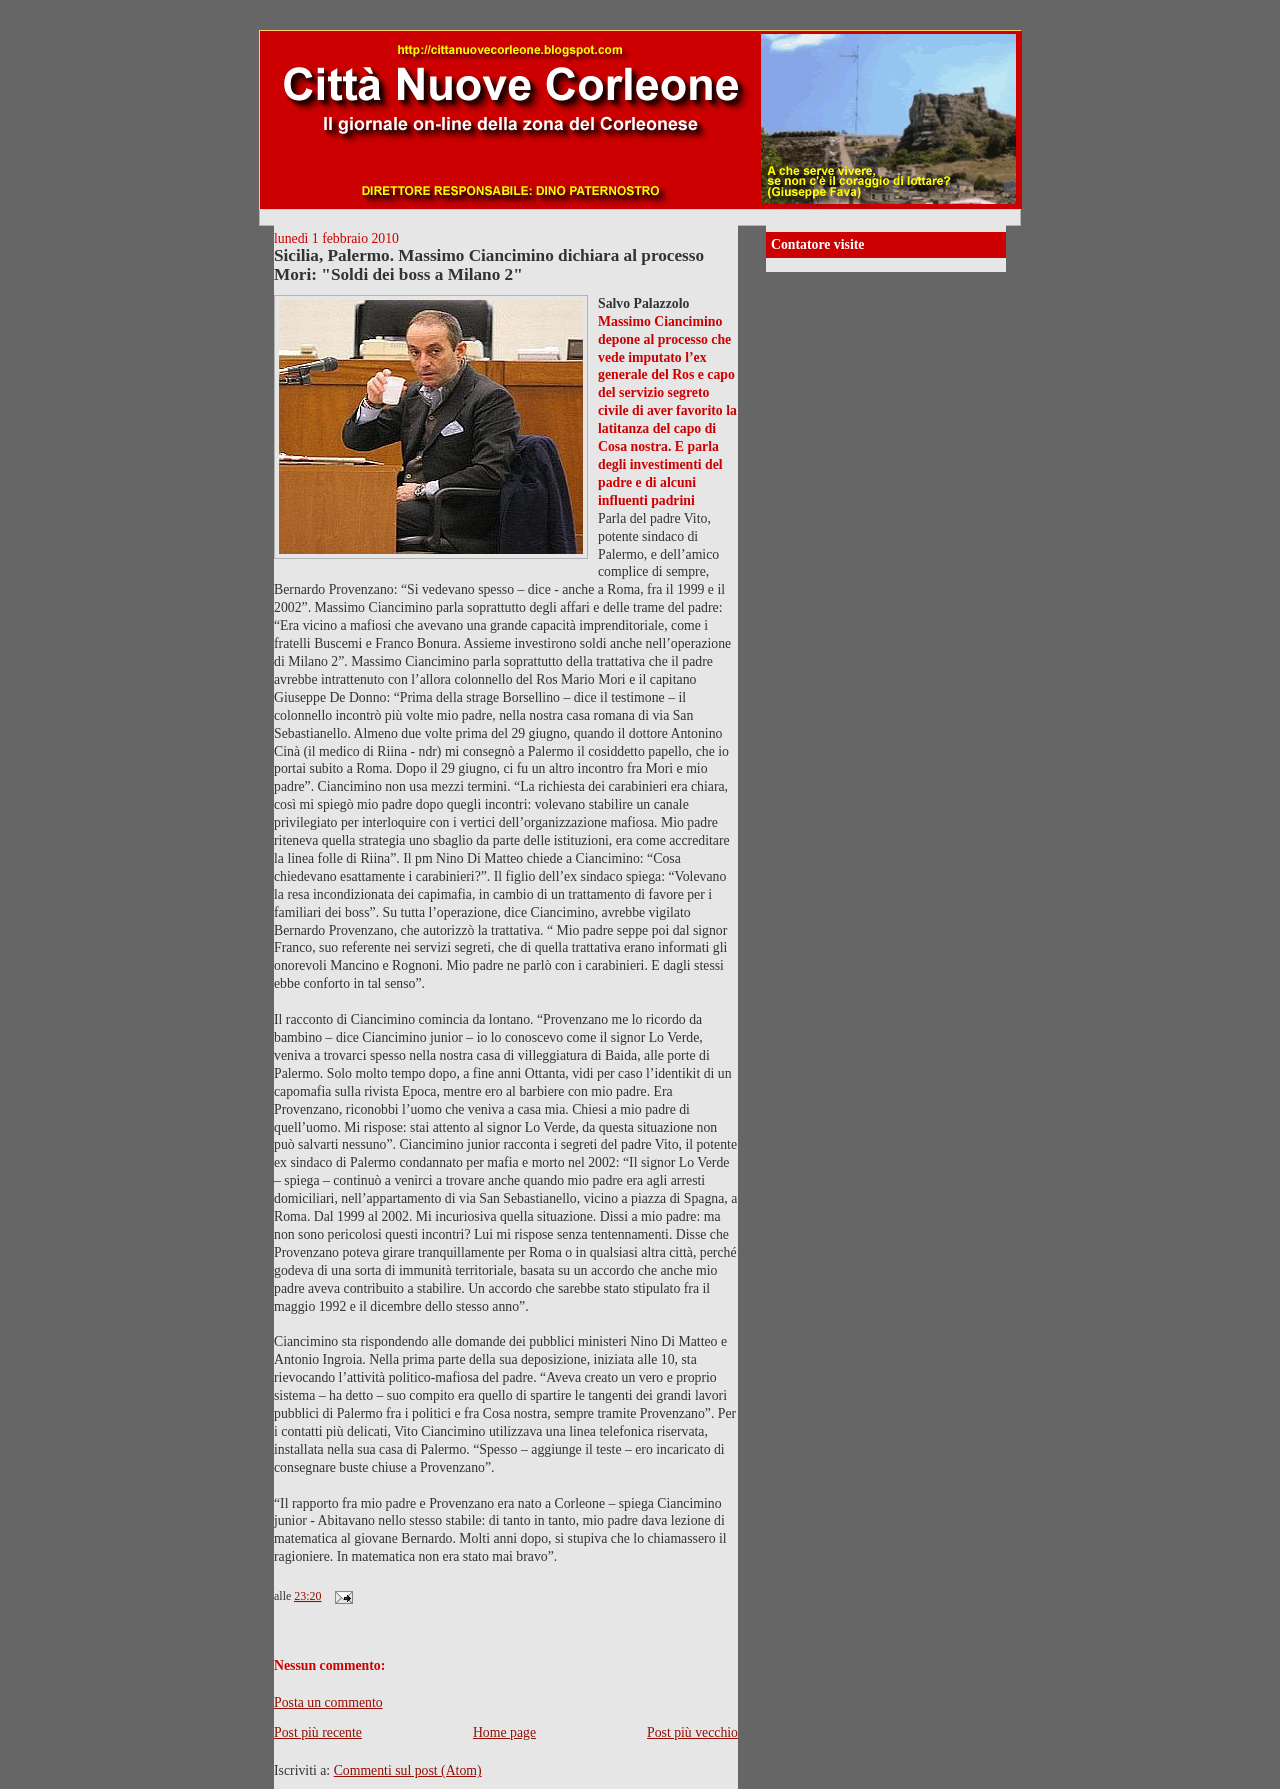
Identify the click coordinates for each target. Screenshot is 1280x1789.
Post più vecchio (692, 1732)
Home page (504, 1732)
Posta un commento (328, 1702)
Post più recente (318, 1732)
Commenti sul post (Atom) (408, 1770)
